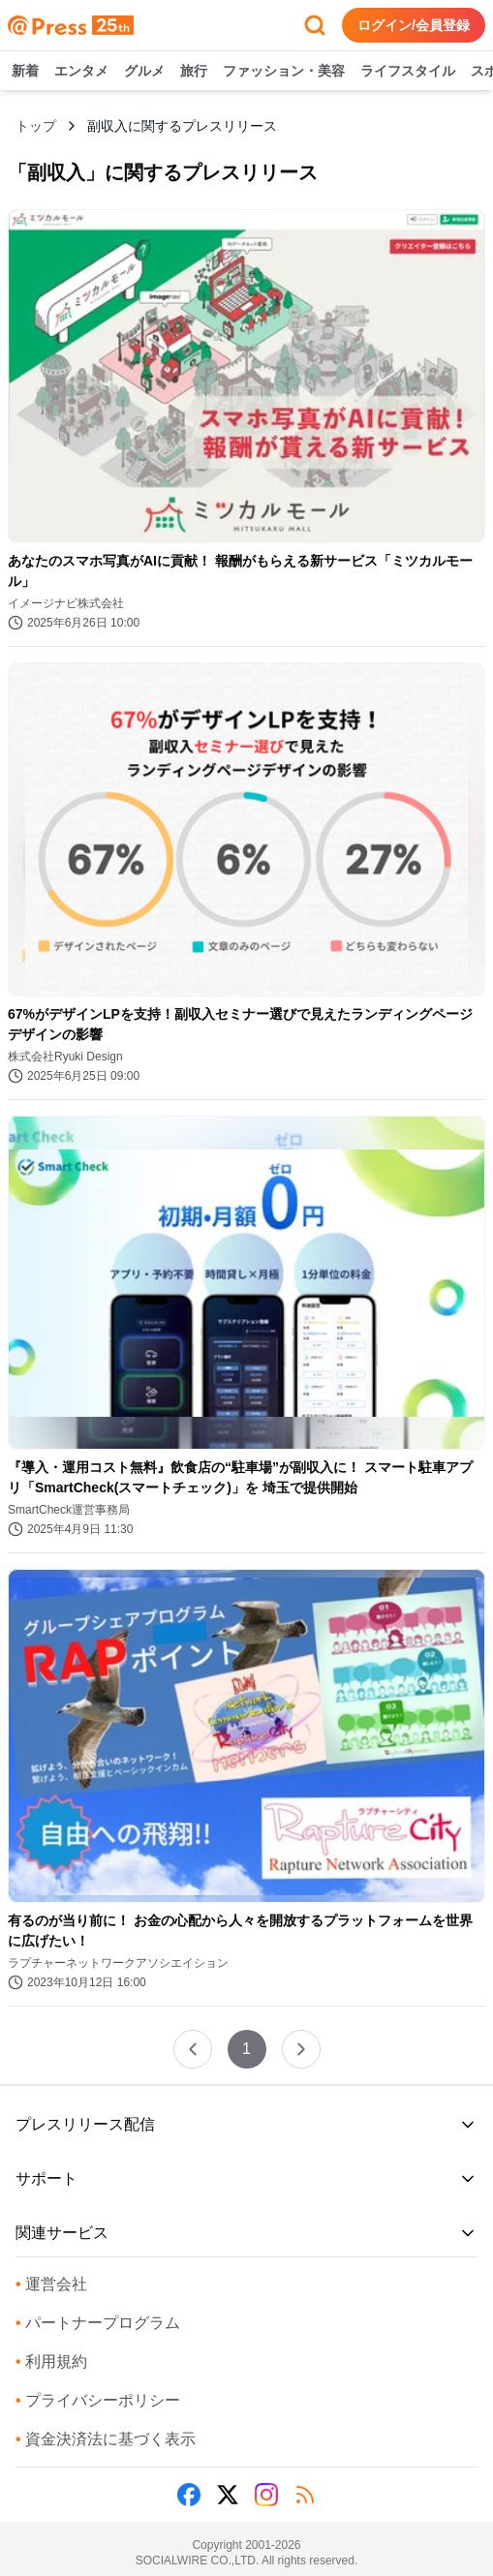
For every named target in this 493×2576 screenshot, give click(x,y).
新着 (25, 71)
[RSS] (305, 2494)
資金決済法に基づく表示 (105, 2439)
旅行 (193, 71)
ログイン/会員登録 (413, 25)
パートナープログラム (97, 2323)
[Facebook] (188, 2494)
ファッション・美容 (284, 71)
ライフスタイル (407, 71)
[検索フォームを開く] (314, 25)
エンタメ (81, 71)
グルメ (144, 71)
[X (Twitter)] (227, 2494)
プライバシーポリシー (97, 2400)
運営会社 (51, 2284)
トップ (35, 126)
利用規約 (51, 2361)
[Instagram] (266, 2494)
